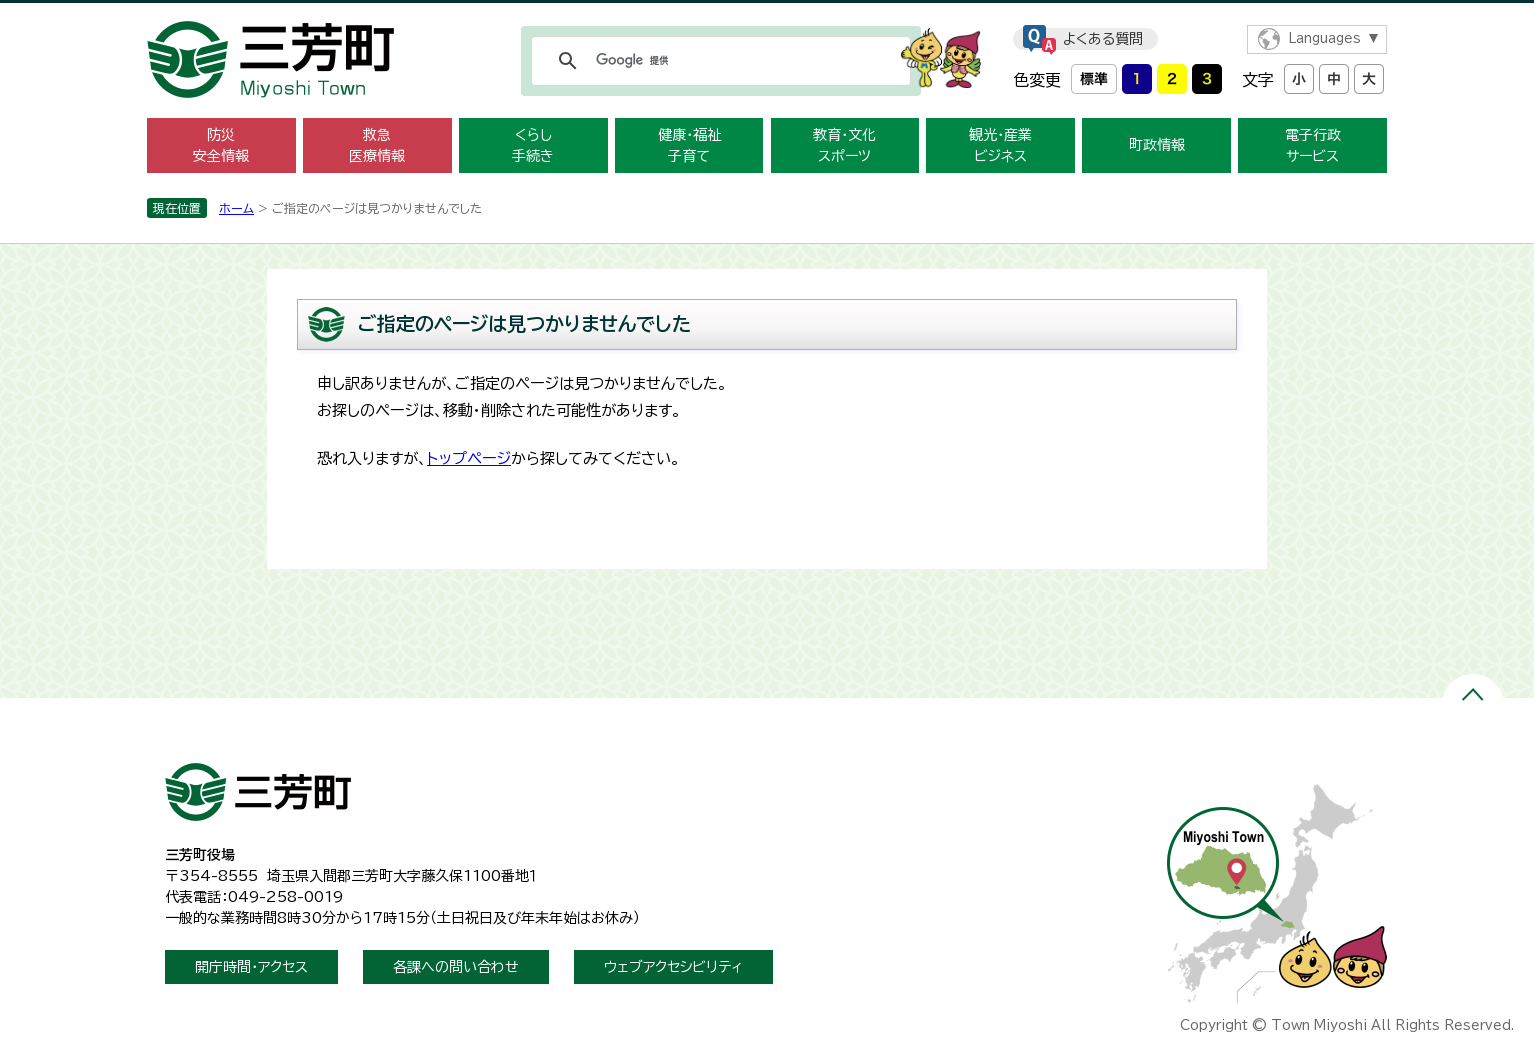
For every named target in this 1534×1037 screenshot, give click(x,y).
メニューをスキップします (767, 13)
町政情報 (1157, 145)
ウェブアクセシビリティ (673, 967)
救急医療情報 (377, 145)
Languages (1324, 38)
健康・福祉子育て (689, 145)
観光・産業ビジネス (1000, 145)
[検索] (718, 61)
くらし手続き (533, 145)
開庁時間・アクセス (251, 967)
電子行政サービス (1313, 145)
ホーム (236, 208)
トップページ (469, 458)
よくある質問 (1103, 39)
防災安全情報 (221, 145)
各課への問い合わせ (456, 967)
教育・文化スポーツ (844, 145)
